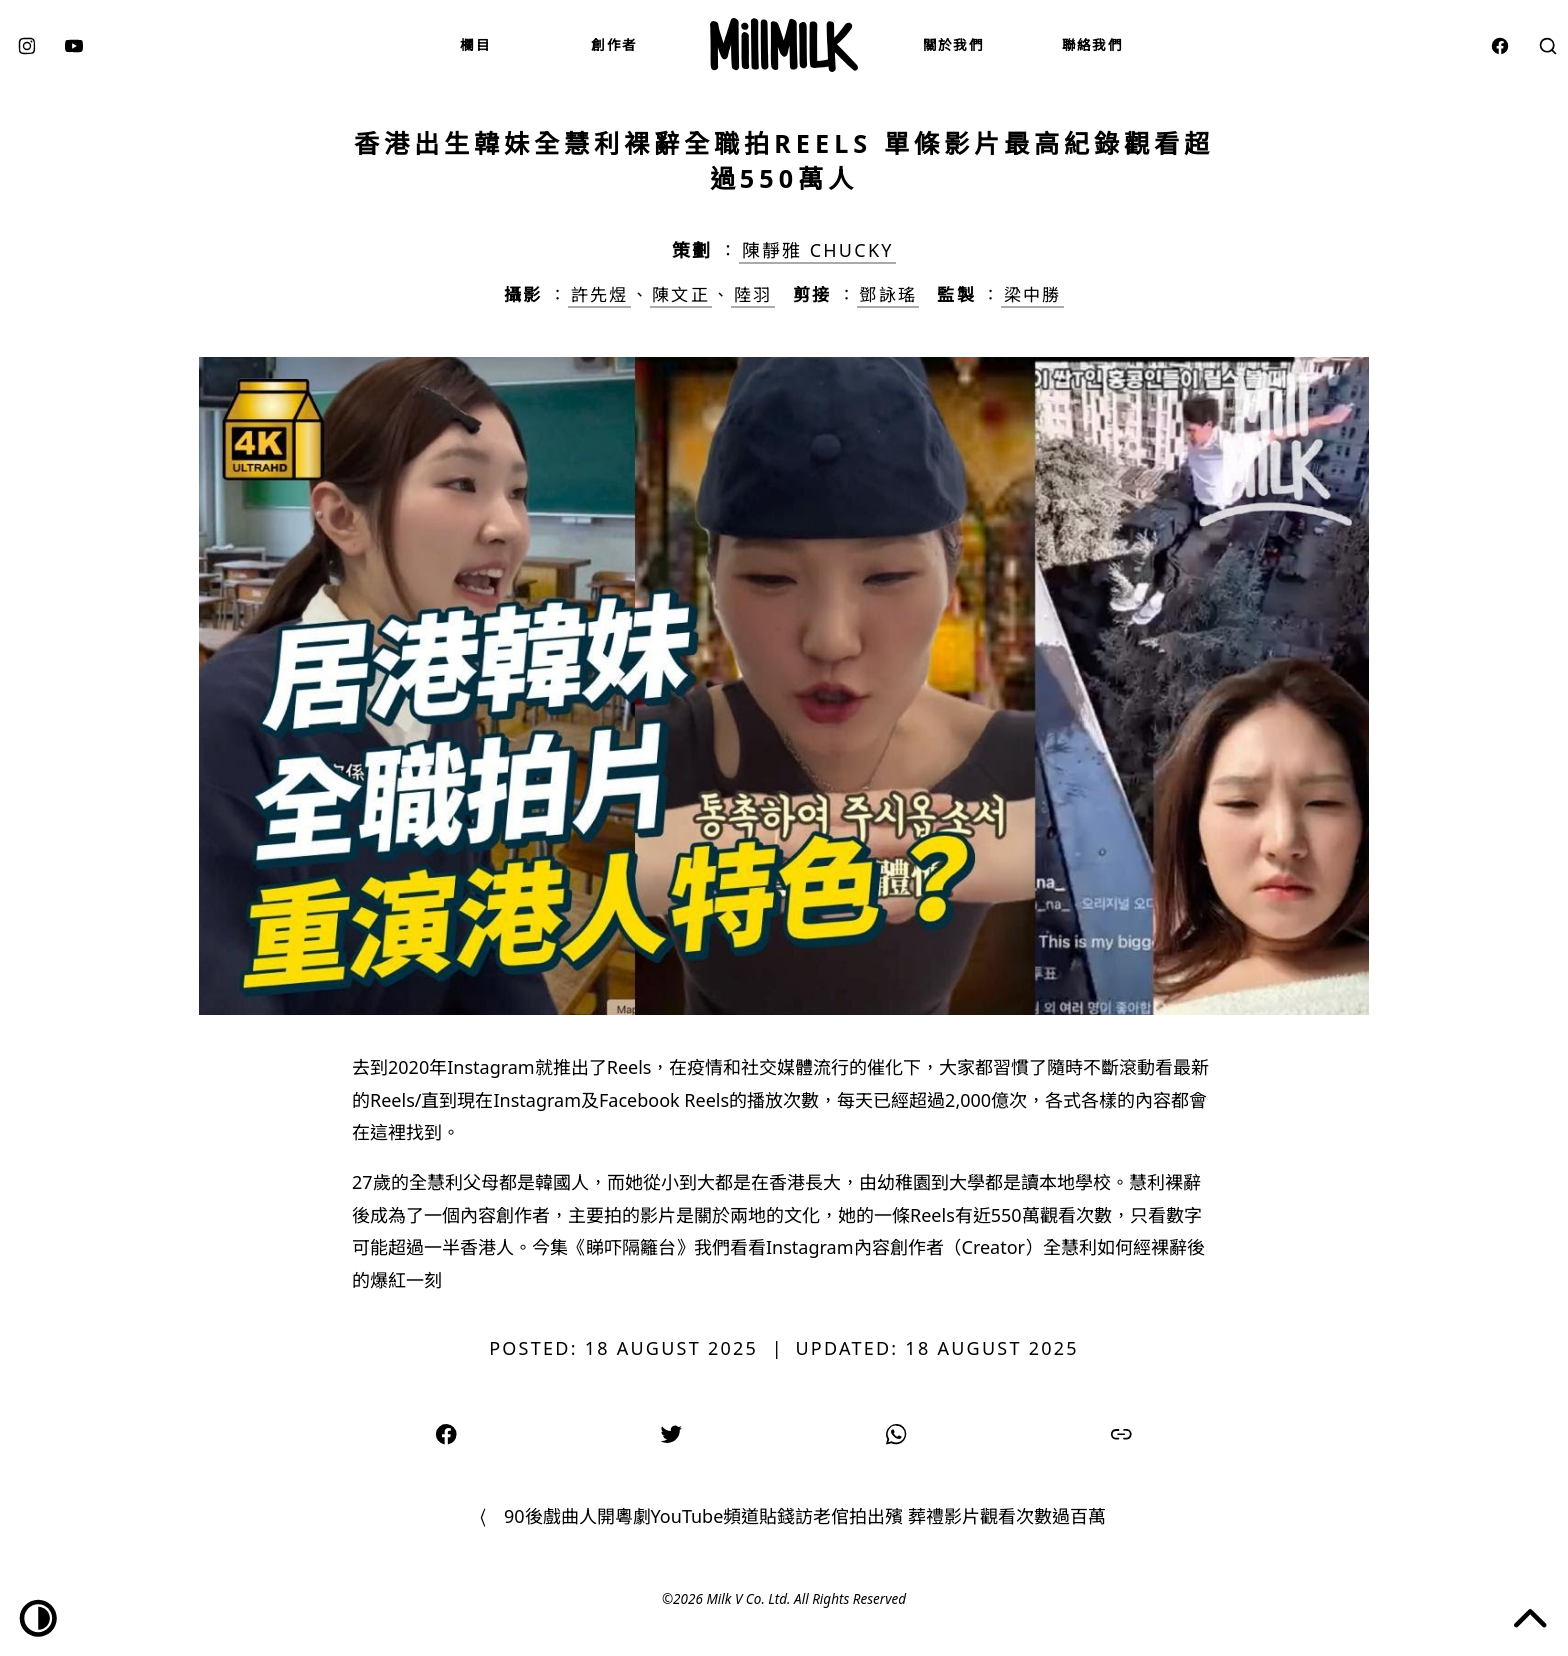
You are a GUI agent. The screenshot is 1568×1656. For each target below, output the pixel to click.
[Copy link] (1121, 1432)
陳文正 (680, 294)
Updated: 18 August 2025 (936, 1348)
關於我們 (953, 45)
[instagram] (27, 45)
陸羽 (753, 294)
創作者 (614, 45)
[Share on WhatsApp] (896, 1432)
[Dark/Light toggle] (38, 1618)
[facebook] (1500, 45)
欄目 (475, 45)
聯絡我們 (1092, 45)
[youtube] (74, 45)
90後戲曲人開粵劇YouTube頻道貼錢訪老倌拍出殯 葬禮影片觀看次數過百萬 (805, 1516)
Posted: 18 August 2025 (623, 1348)
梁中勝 (1032, 294)
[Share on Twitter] (671, 1432)
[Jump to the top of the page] (1530, 1618)
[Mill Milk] (784, 45)
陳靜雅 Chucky (818, 250)
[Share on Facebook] (446, 1432)
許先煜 (599, 294)
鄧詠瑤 (887, 294)
